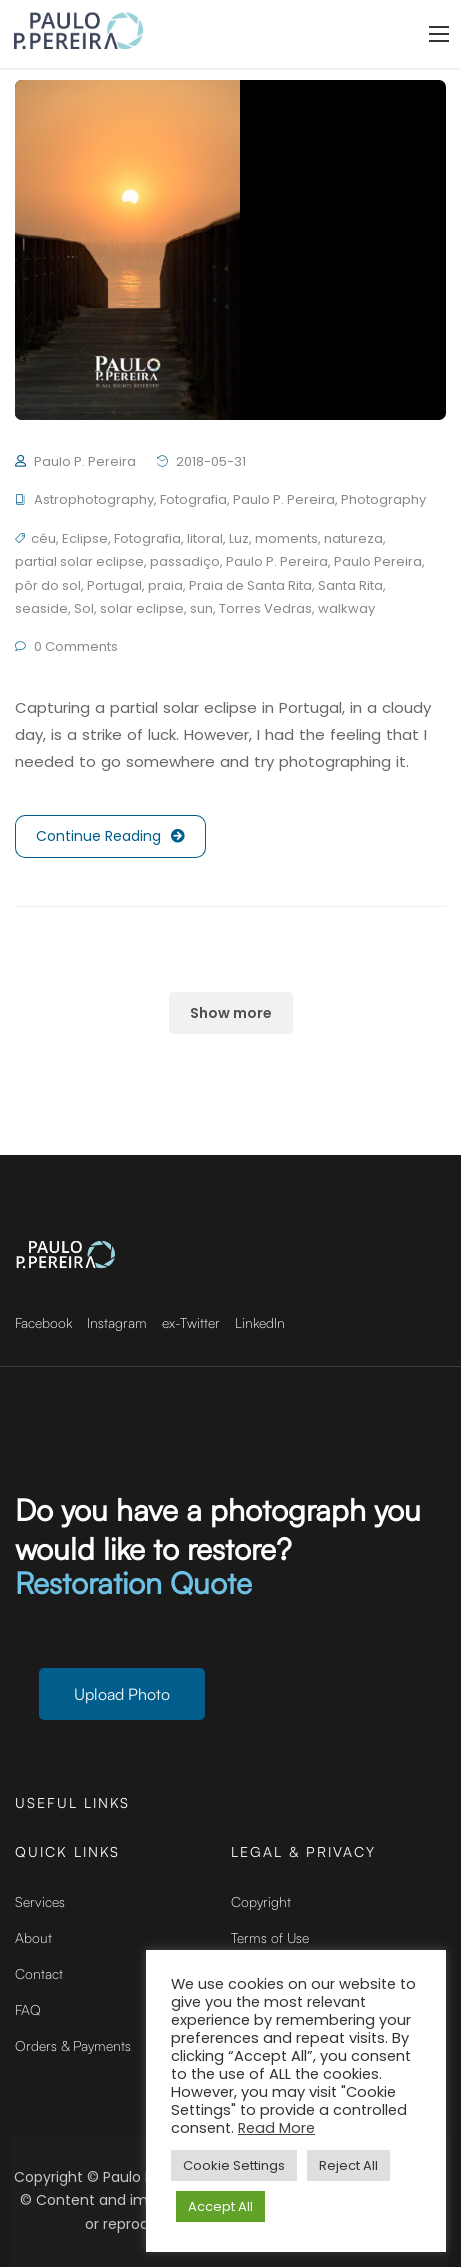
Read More (276, 2128)
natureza (353, 538)
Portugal (114, 585)
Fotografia (193, 499)
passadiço (185, 561)
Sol (84, 608)
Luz (239, 538)
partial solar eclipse (79, 561)
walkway (346, 608)
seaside (41, 608)
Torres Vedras (265, 608)
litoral (205, 538)
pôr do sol (48, 585)
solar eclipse (142, 608)
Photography (383, 499)
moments (286, 538)
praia (165, 585)
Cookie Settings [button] (234, 2165)
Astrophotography (94, 499)
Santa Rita (350, 585)
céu (43, 538)
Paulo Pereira (378, 561)
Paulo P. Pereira (85, 461)
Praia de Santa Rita (250, 585)
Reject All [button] (348, 2165)
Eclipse (85, 538)
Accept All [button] (220, 2206)
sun (201, 608)
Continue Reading (110, 836)
